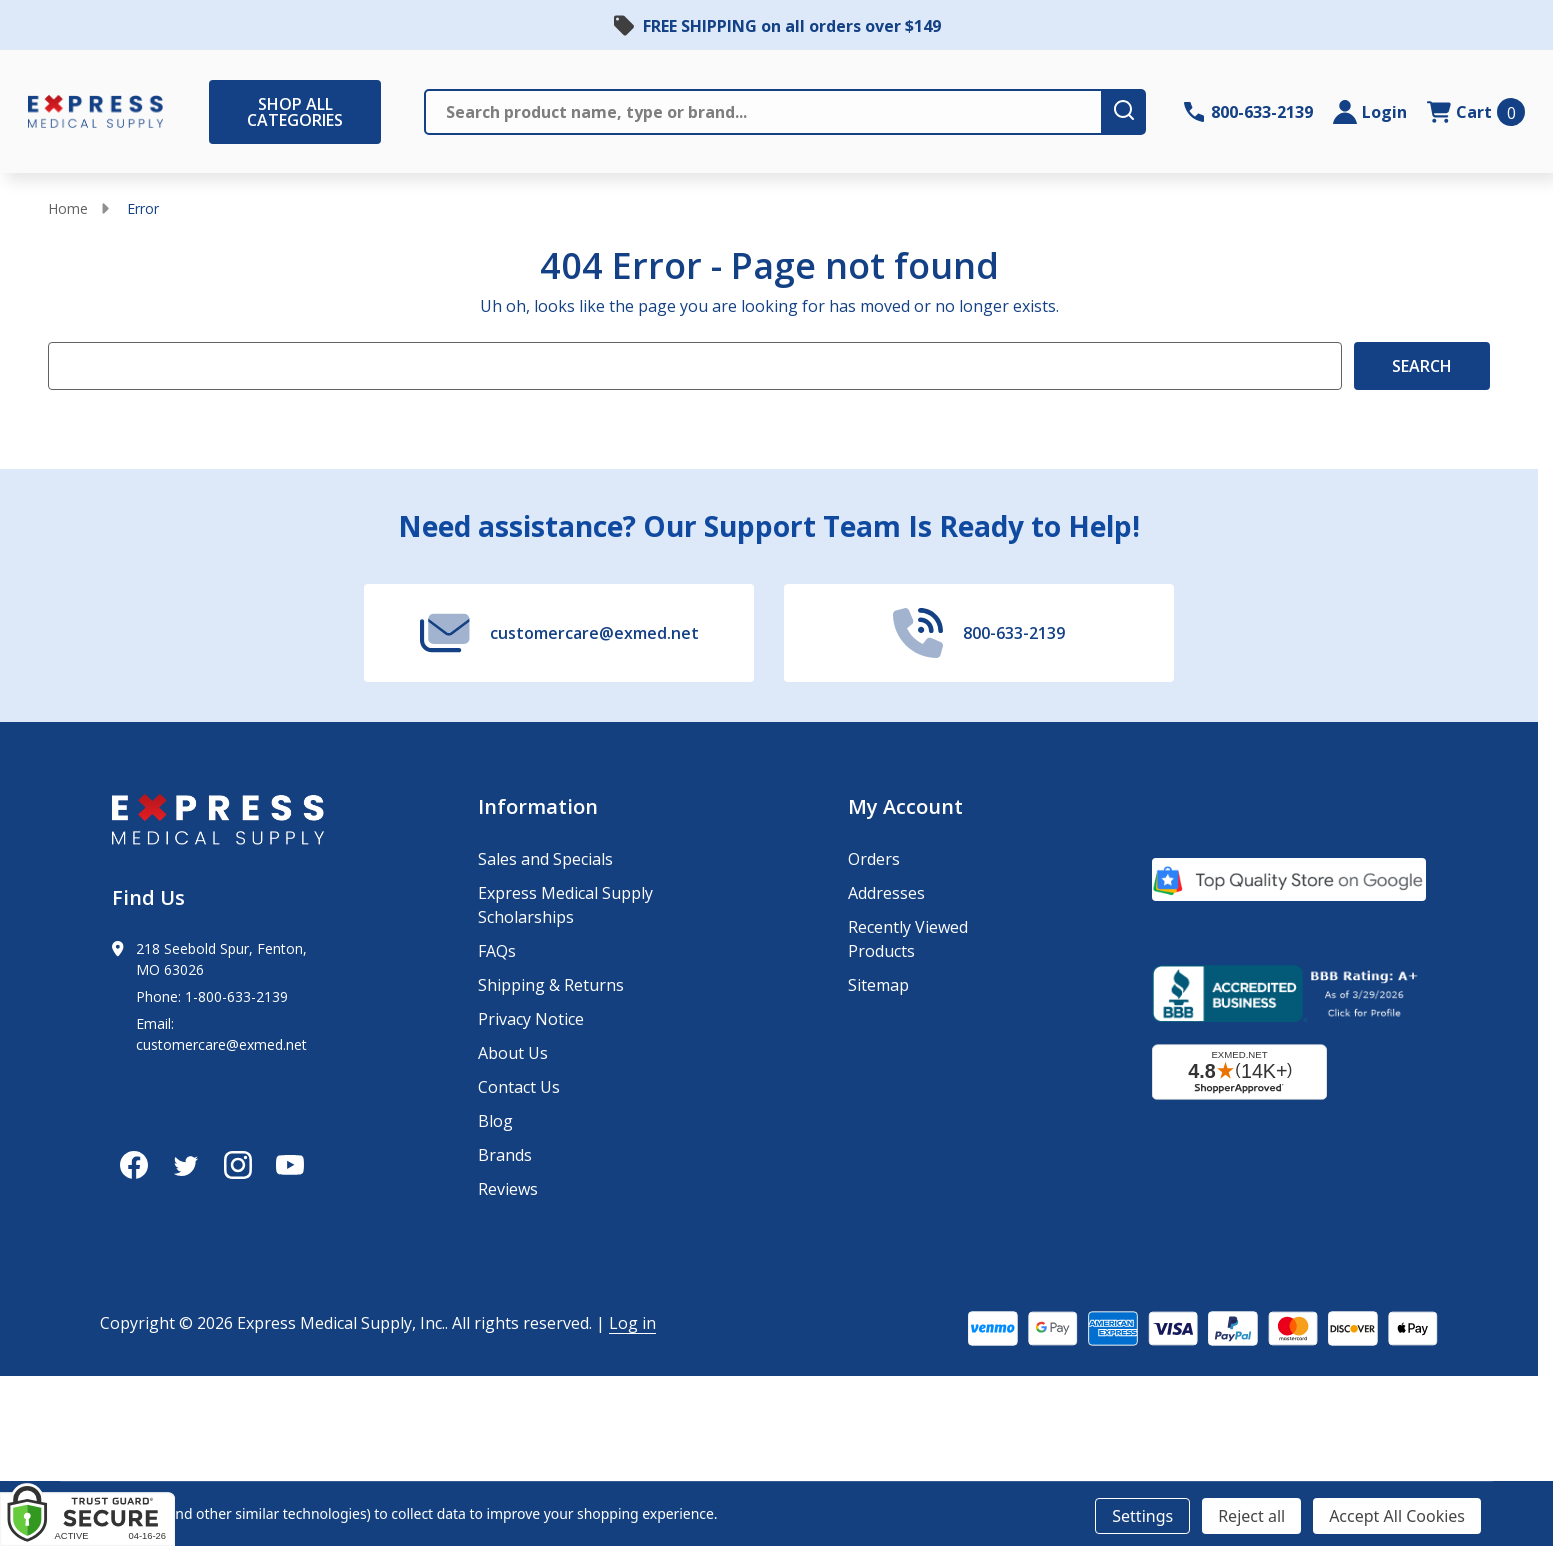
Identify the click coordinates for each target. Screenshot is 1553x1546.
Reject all (1251, 1516)
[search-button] (1125, 112)
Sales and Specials (545, 859)
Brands (505, 1155)
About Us (513, 1053)
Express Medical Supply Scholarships (565, 905)
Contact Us (519, 1087)
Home (68, 208)
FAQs (497, 951)
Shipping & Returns (551, 985)
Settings (1142, 1516)
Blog (495, 1121)
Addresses (886, 893)
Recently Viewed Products (908, 939)
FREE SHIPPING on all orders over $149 (792, 26)
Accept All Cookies (1397, 1516)
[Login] (1370, 112)
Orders (874, 859)
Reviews (508, 1189)
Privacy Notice (531, 1019)
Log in (632, 1323)
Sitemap (878, 985)
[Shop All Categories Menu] (219, 112)
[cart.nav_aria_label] (1476, 112)
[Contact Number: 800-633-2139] (1248, 112)
